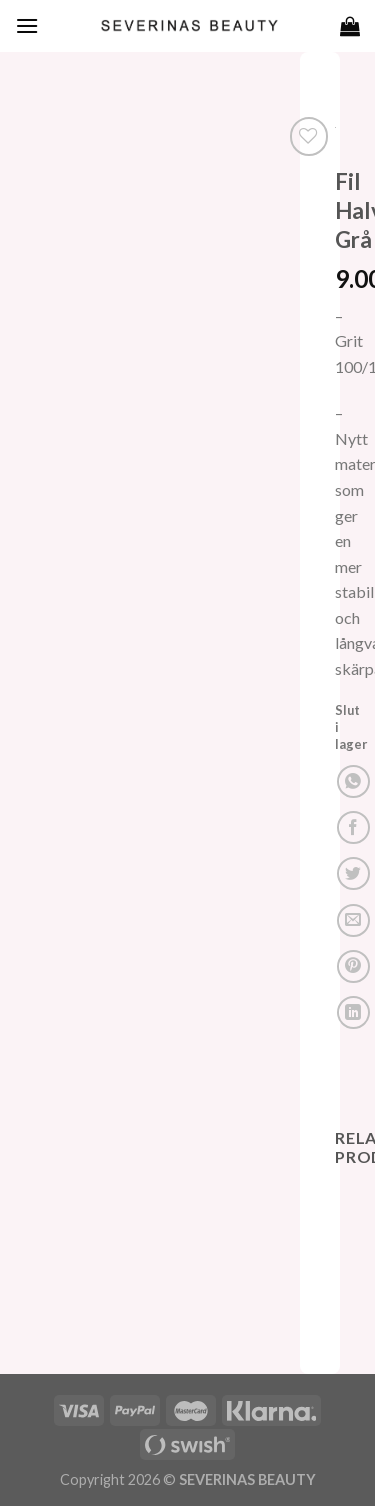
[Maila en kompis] (353, 920)
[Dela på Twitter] (353, 873)
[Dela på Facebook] (353, 827)
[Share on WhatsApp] (353, 781)
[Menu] (27, 25)
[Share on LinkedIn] (353, 1012)
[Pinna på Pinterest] (353, 966)
